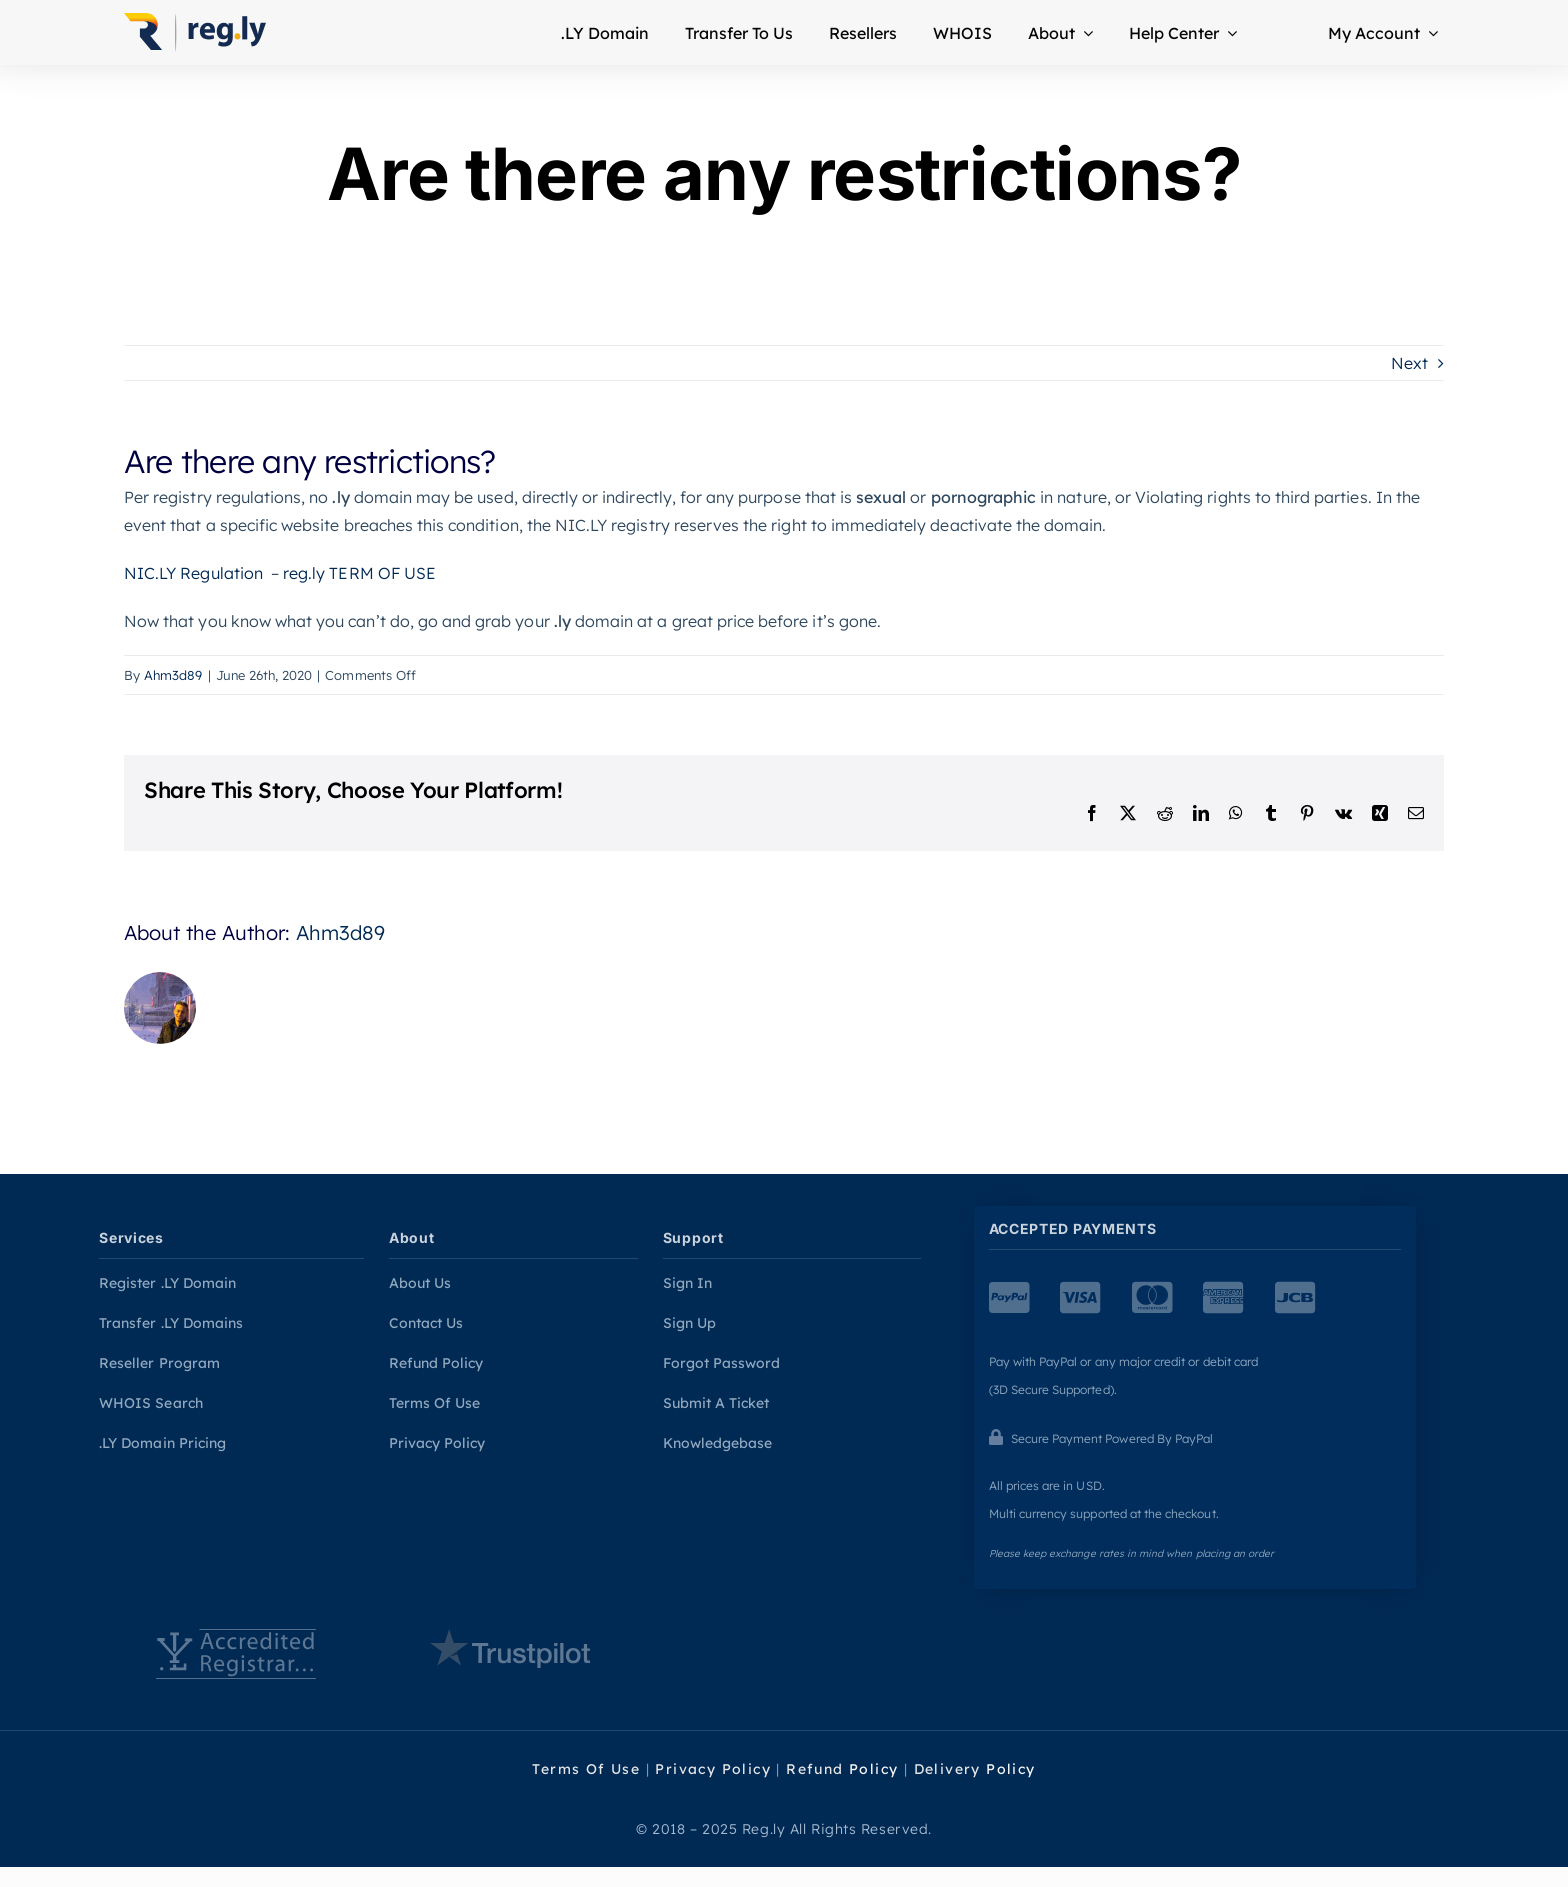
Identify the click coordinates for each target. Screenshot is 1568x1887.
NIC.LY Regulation (193, 573)
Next (1409, 363)
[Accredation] (235, 1654)
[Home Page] (200, 32)
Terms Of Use (586, 1769)
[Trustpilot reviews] (509, 1648)
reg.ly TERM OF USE (359, 573)
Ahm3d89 (173, 675)
